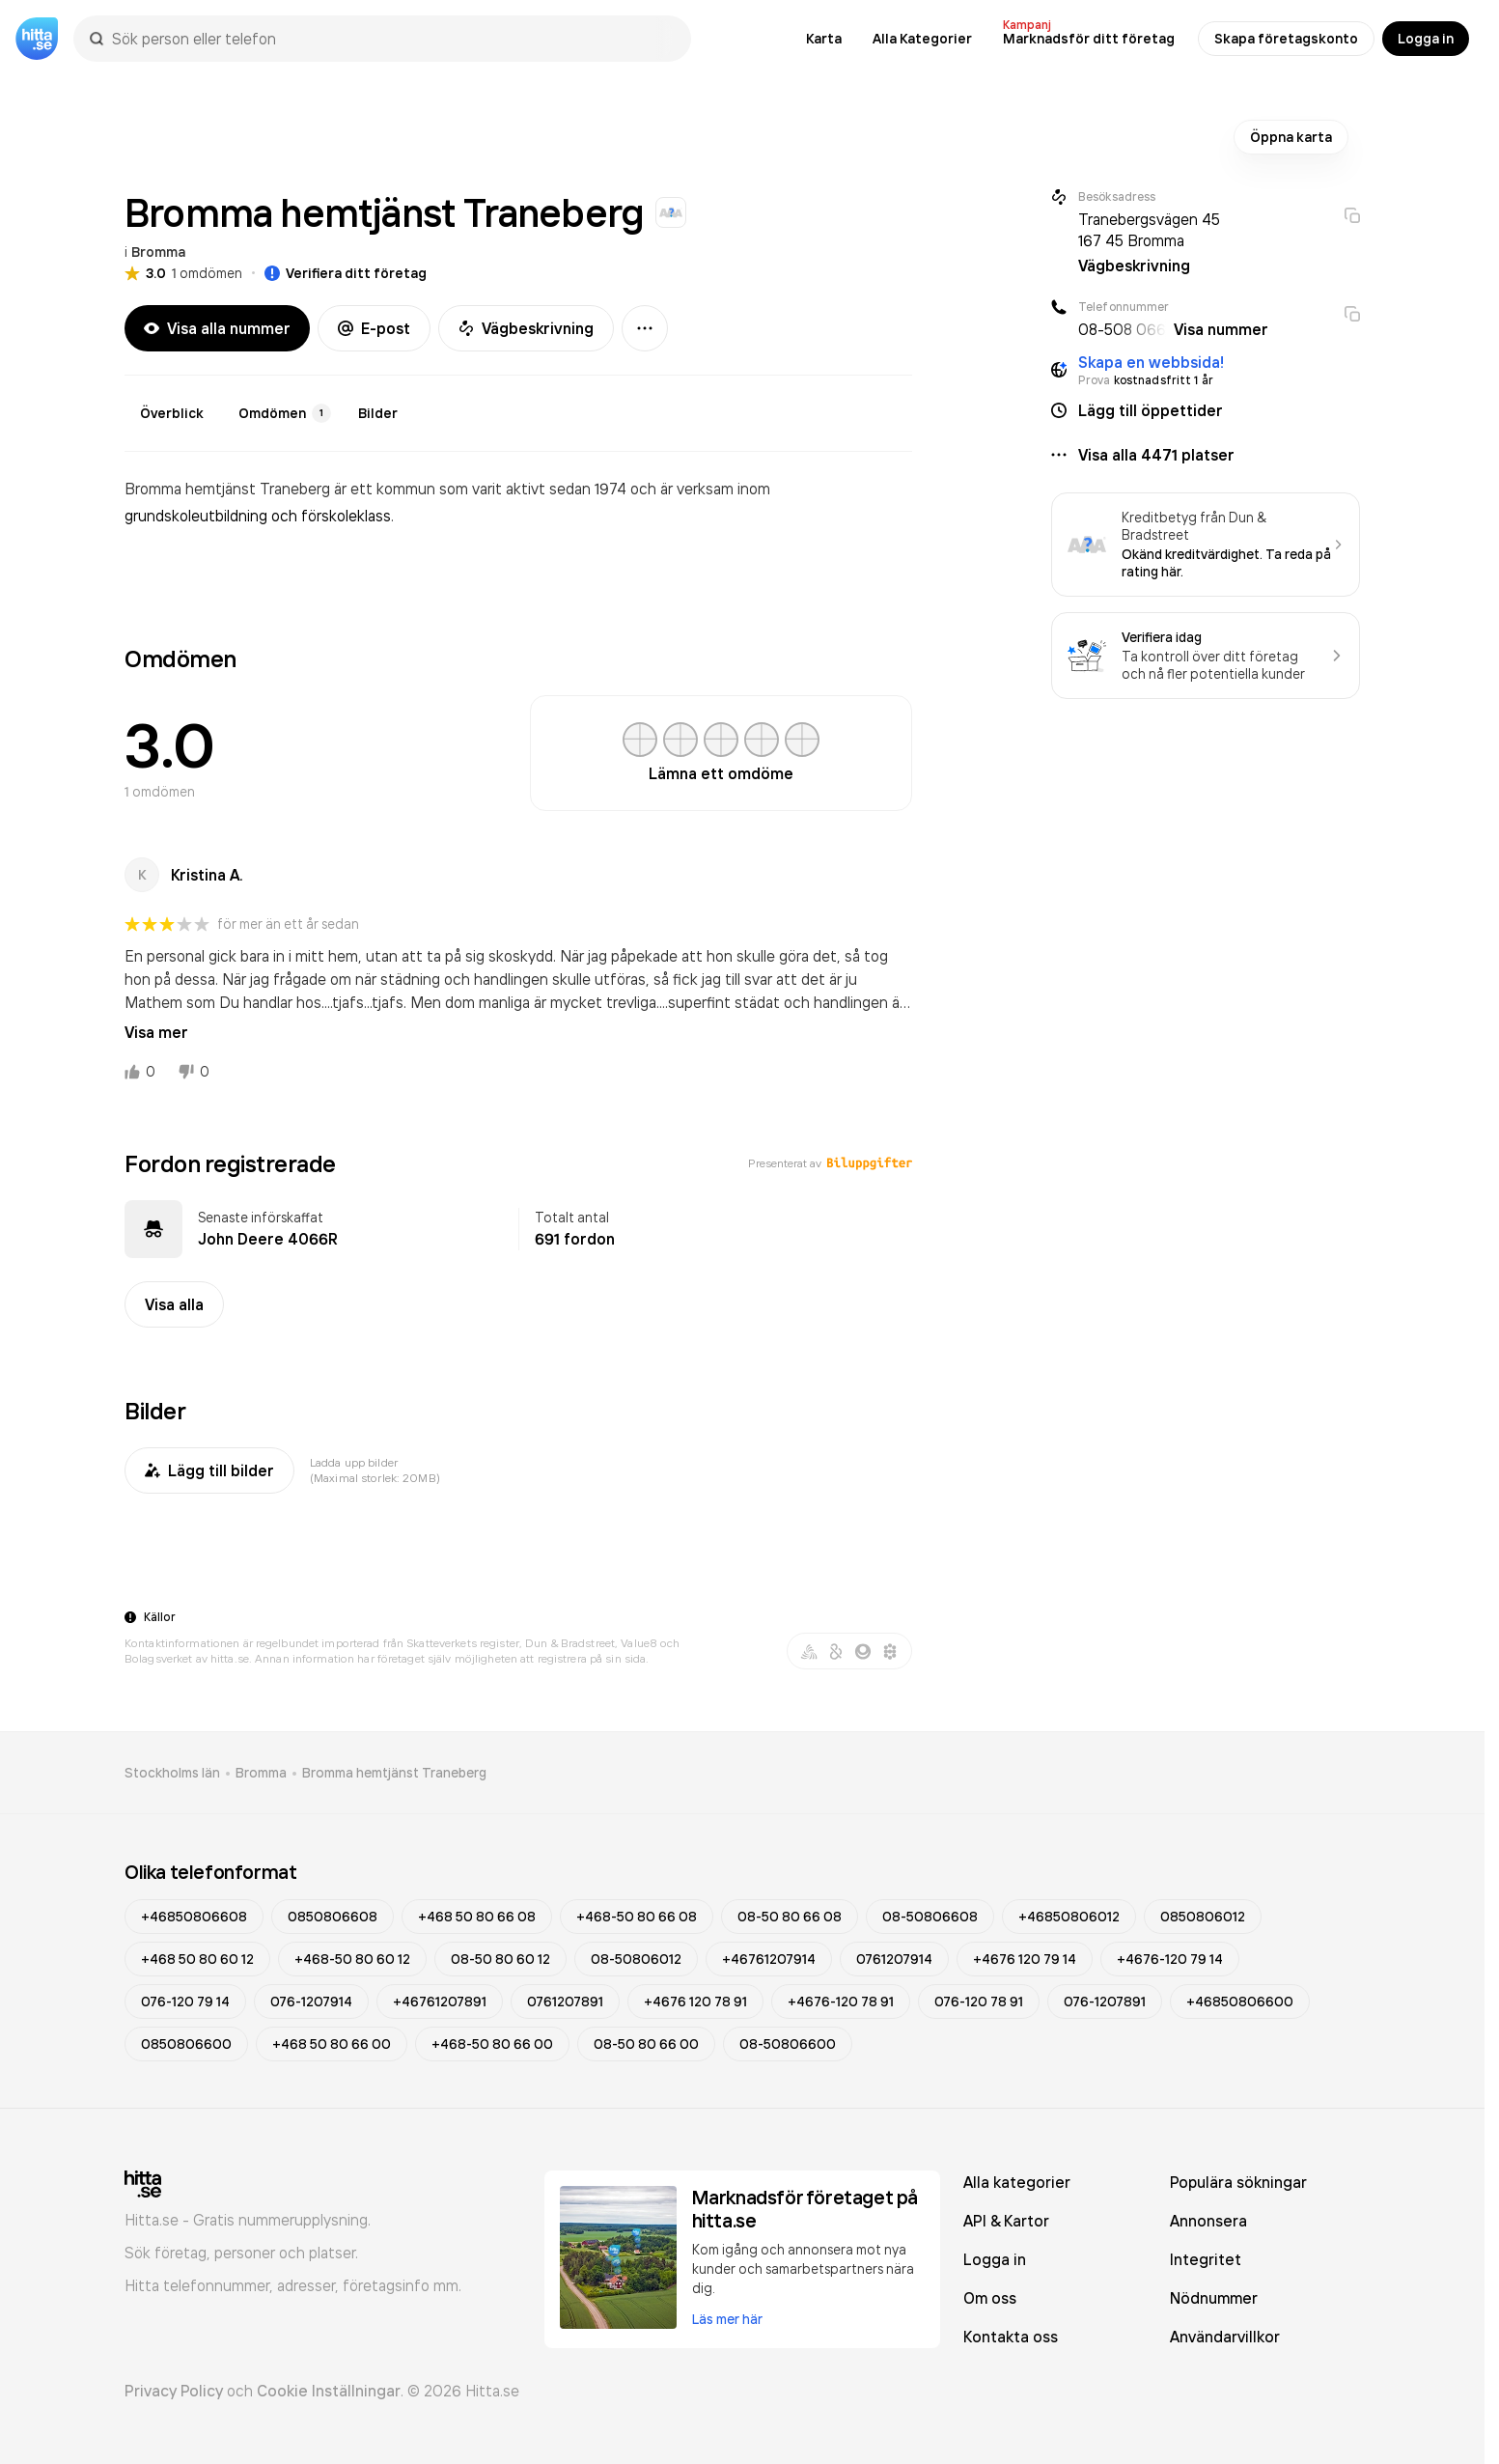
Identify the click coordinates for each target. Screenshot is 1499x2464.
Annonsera (1208, 2220)
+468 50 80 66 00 (331, 2044)
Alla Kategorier (922, 38)
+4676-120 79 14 (1170, 1959)
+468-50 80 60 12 (352, 1959)
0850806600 (186, 2044)
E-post (374, 328)
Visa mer (156, 1032)
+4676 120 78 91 (695, 2001)
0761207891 (565, 2001)
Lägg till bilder (209, 1470)
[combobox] (392, 38)
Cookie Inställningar (329, 2390)
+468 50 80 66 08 (477, 1916)
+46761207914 (769, 1959)
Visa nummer (1221, 329)
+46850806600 (1239, 2001)
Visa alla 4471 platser (1156, 454)
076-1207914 (311, 2001)
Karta (824, 38)
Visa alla (174, 1304)
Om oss (989, 2298)
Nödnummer (1214, 2298)
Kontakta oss (1010, 2336)
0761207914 (894, 1959)
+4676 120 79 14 (1024, 1959)
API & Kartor (1006, 2220)
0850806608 (332, 1916)
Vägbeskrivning (526, 328)
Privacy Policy (174, 2390)
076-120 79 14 (185, 2001)
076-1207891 (1105, 2001)
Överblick (172, 413)
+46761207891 (439, 2001)
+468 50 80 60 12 (197, 1959)
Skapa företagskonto (1286, 38)
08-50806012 (636, 1959)
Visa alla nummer (217, 328)
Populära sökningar (1238, 2182)
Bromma (158, 252)
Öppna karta (1291, 137)
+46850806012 (1069, 1916)
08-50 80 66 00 (646, 2044)
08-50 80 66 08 (789, 1916)
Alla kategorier (1016, 2182)
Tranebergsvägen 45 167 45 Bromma (1149, 230)
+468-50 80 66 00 (492, 2044)
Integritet (1205, 2259)
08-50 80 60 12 (500, 1959)
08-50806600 (787, 2044)
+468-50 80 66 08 (636, 1916)
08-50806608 (930, 1916)
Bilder (378, 413)
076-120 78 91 (978, 2001)
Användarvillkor (1225, 2336)
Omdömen (284, 413)
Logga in (1426, 38)
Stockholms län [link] (172, 1772)
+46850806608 (194, 1916)
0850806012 (1202, 1916)
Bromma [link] (261, 1772)
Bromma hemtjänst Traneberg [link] (394, 1772)
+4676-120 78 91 (841, 2001)
